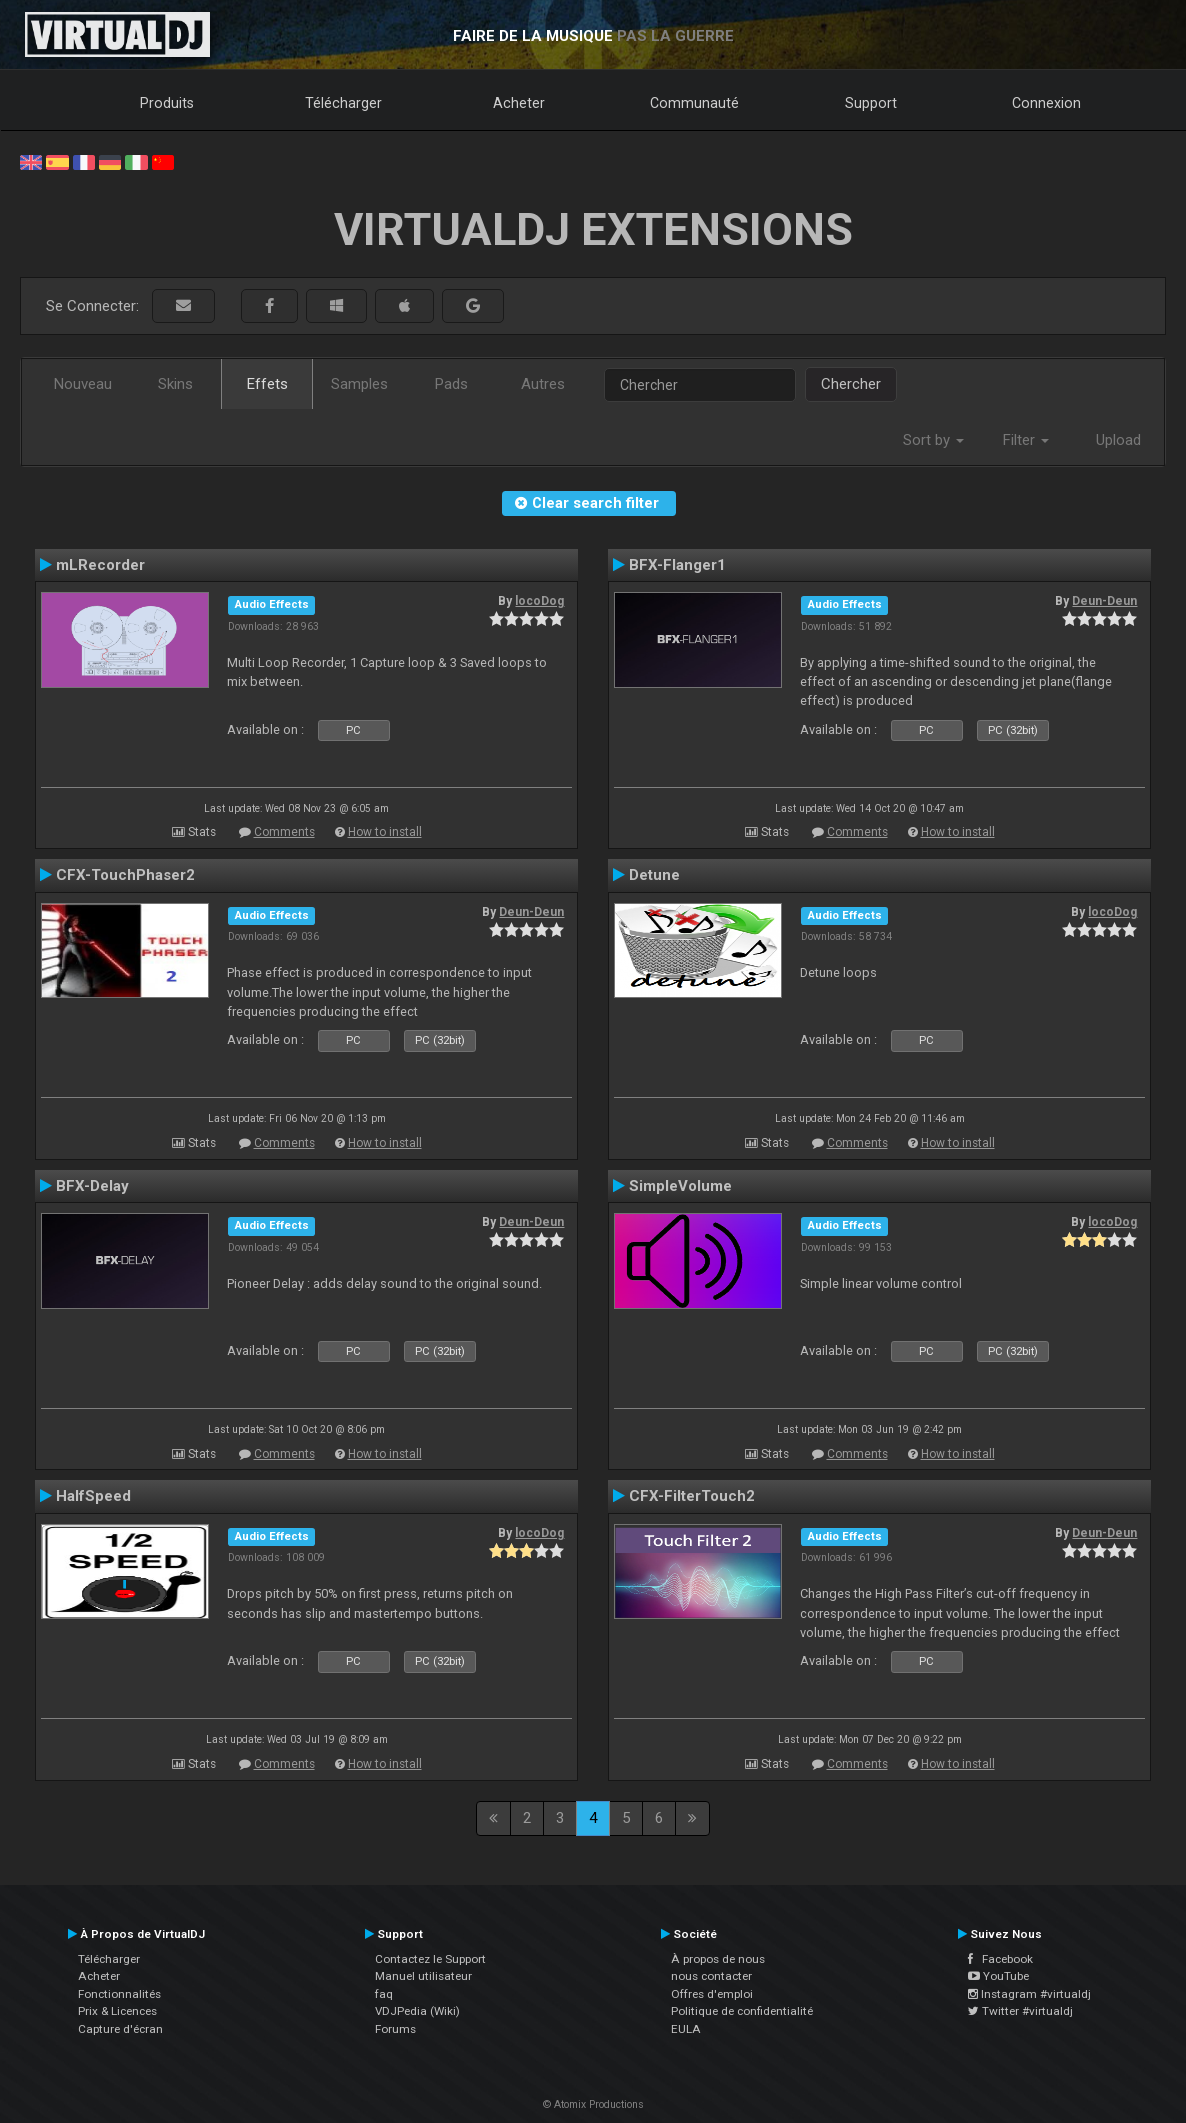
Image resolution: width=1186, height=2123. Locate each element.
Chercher (851, 384)
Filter (1026, 440)
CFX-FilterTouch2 (692, 1496)
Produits (167, 103)
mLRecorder (100, 565)
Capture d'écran (120, 2029)
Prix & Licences (117, 2011)
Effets (267, 384)
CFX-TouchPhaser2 (125, 875)
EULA (686, 2029)
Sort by (933, 440)
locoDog (539, 601)
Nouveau (83, 384)
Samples (359, 384)
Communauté (694, 103)
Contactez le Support (430, 1959)
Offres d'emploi (712, 1994)
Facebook (1000, 1959)
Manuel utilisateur (423, 1976)
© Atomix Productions (593, 2104)
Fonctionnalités (119, 1994)
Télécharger (343, 103)
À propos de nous (718, 1959)
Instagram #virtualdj (1029, 1994)
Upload (1118, 440)
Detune (654, 875)
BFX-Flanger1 (677, 565)
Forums (395, 2029)
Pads (451, 384)
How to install (385, 832)
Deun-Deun (1104, 601)
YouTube (998, 1976)
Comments (284, 832)
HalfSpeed (93, 1496)
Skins (175, 384)
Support (871, 103)
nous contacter (711, 1976)
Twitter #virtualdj (1020, 2011)
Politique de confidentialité (742, 2011)
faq (384, 1994)
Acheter (519, 103)
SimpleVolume (680, 1186)
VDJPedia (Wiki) (417, 2011)
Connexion (1046, 103)
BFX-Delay (92, 1186)
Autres (543, 384)
